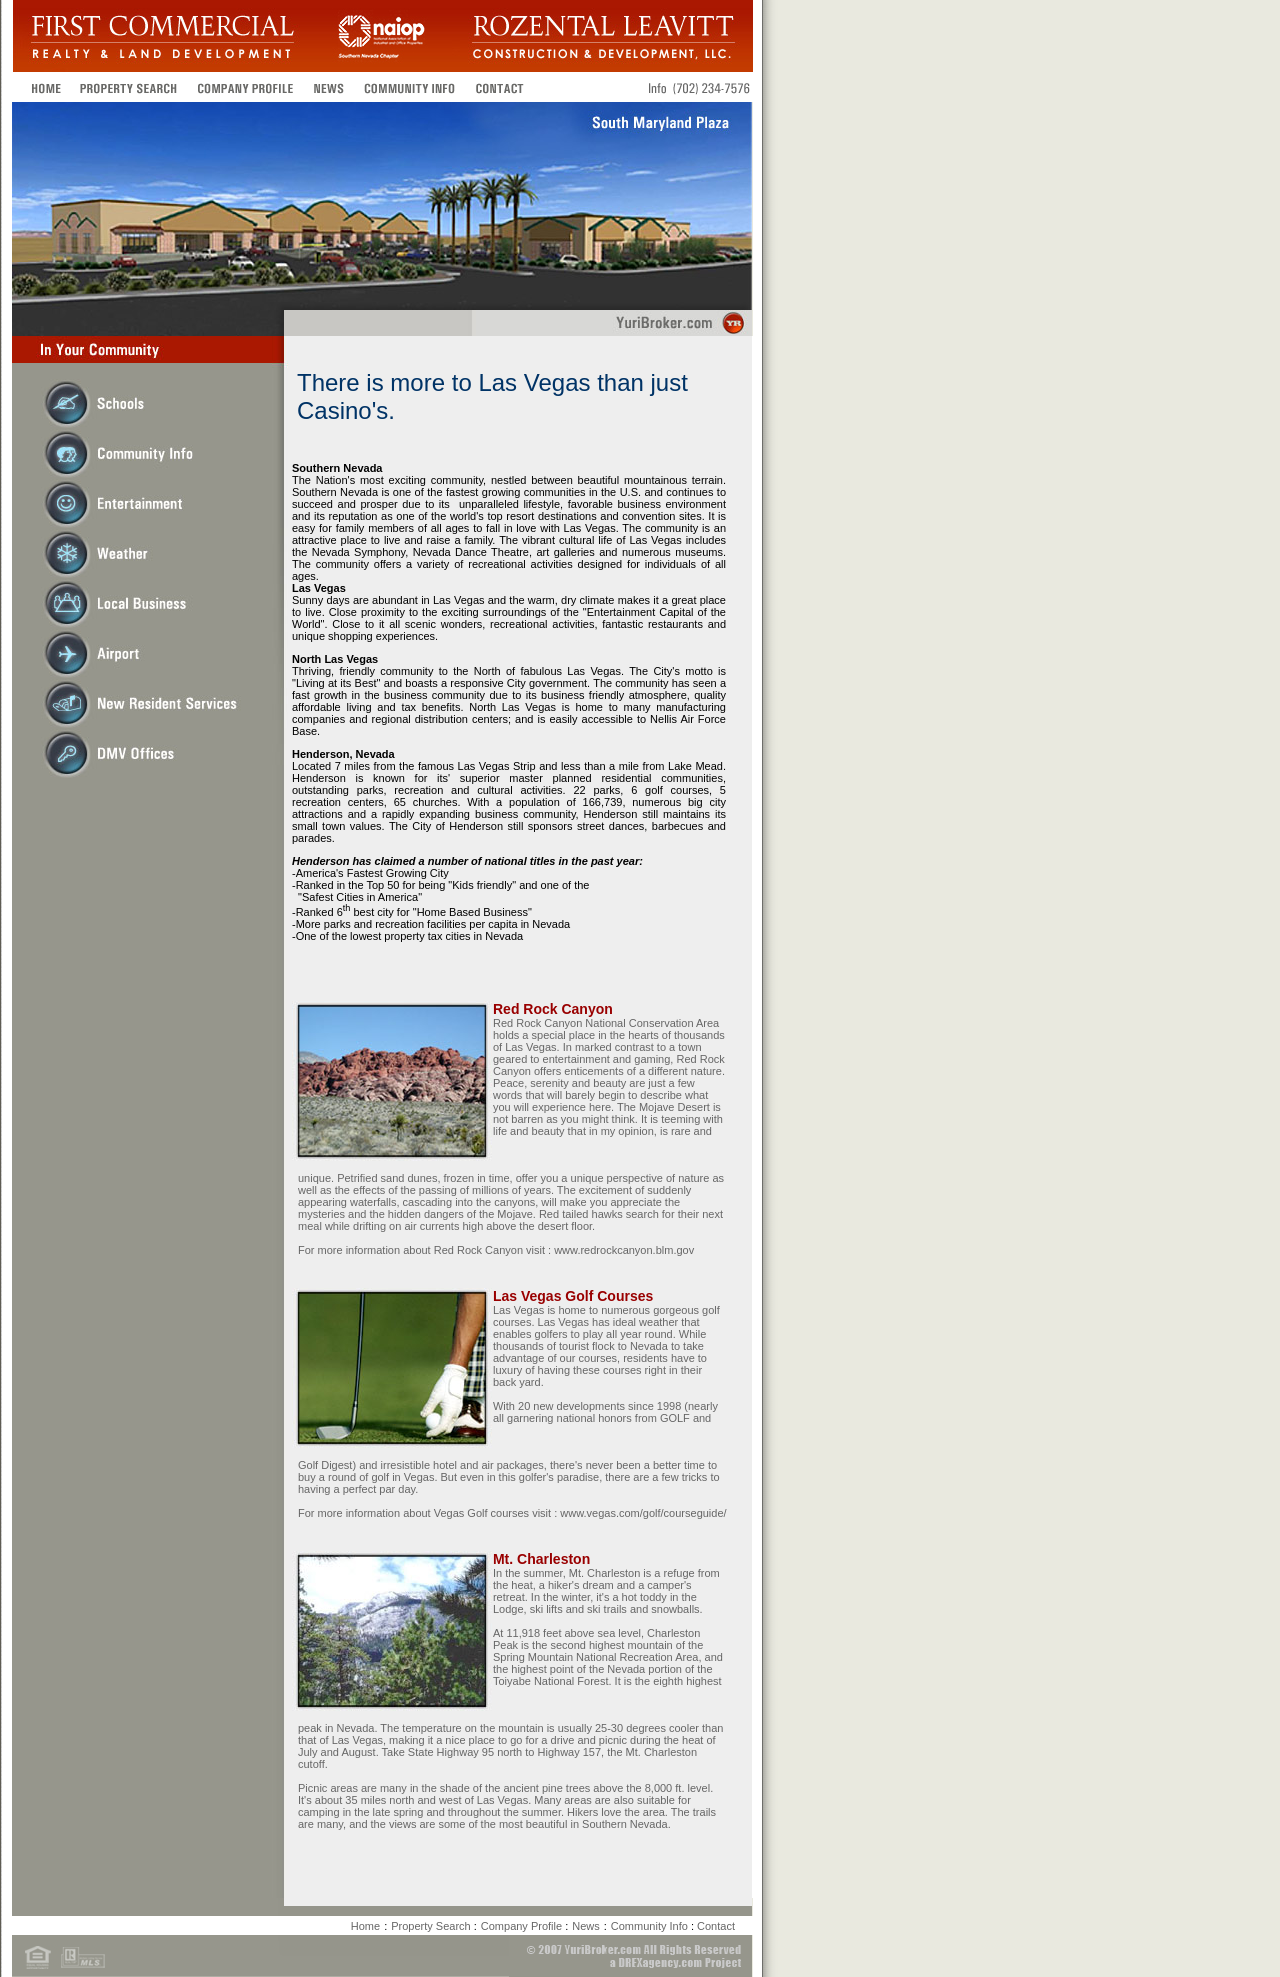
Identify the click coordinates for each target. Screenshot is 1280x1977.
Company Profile (523, 1926)
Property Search (432, 1926)
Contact (716, 1926)
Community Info (651, 1926)
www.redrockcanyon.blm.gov (624, 1250)
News (586, 1926)
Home (365, 1926)
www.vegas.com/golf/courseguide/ (641, 1513)
